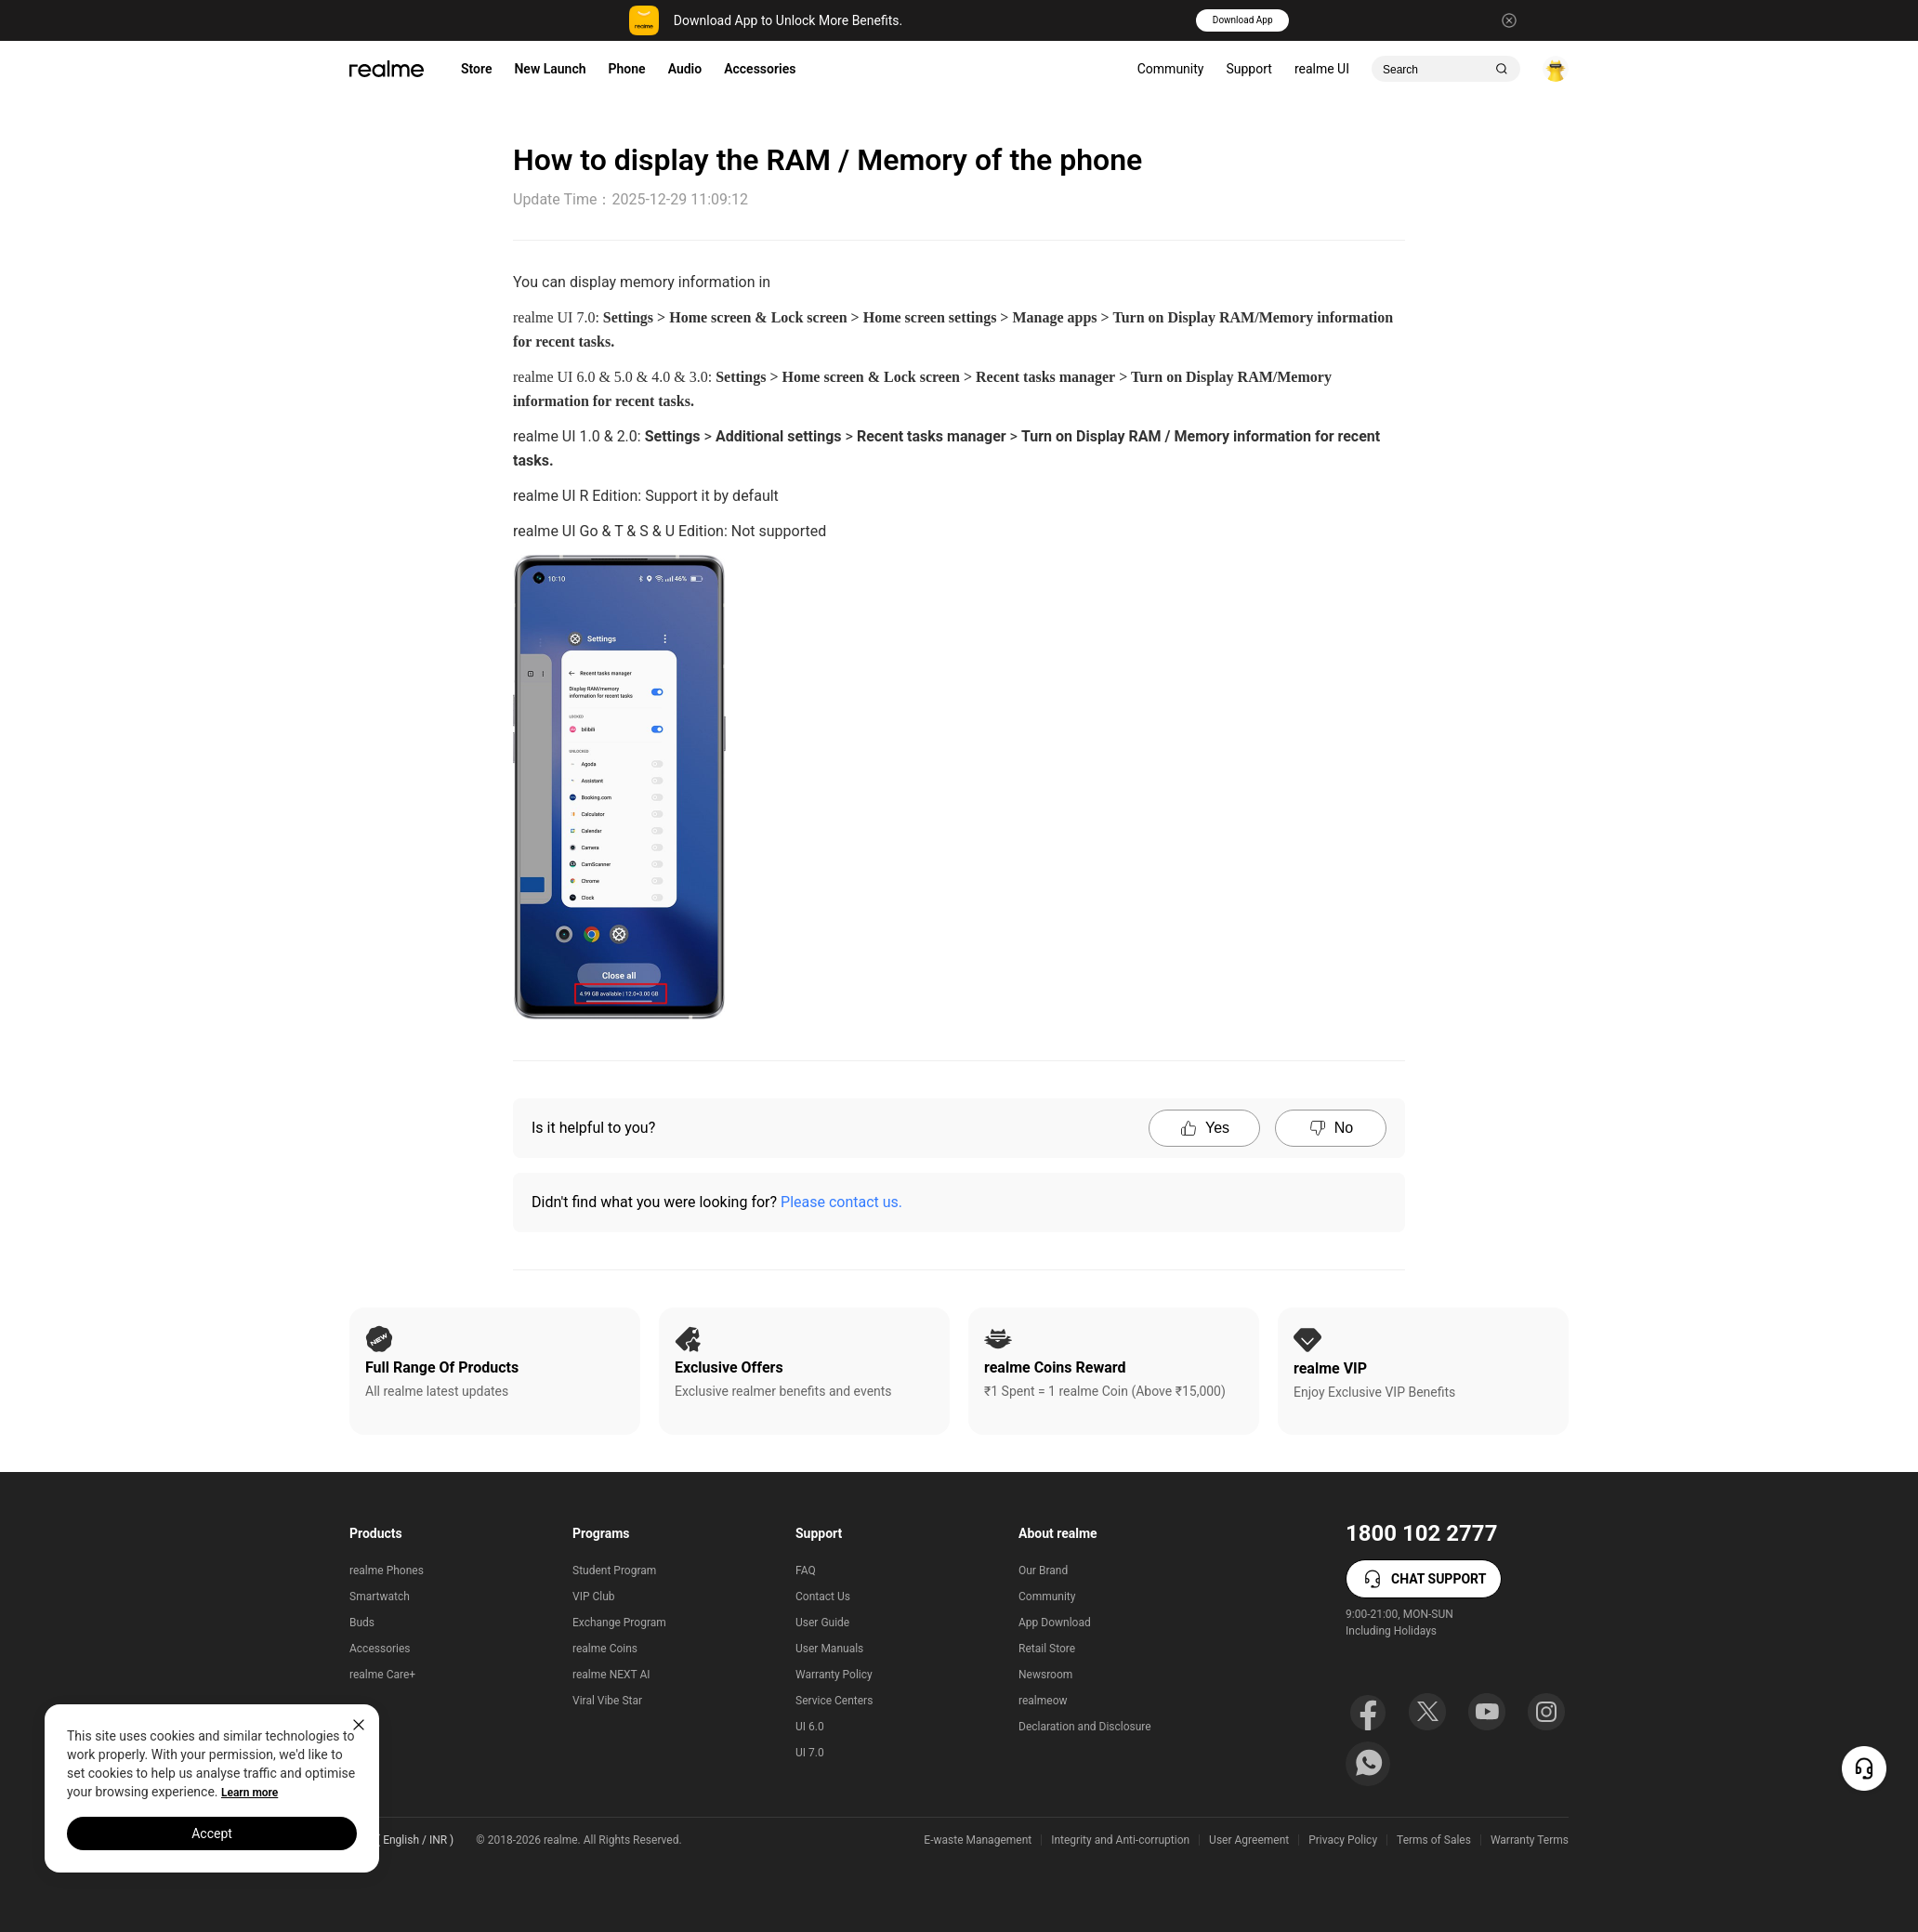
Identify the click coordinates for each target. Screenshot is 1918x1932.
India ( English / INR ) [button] (401, 1840)
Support (1248, 68)
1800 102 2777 (1421, 1533)
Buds (361, 1622)
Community (1170, 68)
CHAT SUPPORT (1423, 1579)
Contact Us (822, 1596)
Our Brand (1043, 1570)
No (1330, 1128)
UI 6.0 (809, 1726)
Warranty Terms (1530, 1840)
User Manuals (829, 1648)
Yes (1204, 1128)
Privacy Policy (1342, 1840)
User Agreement (1249, 1840)
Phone (627, 68)
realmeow (1043, 1700)
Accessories (759, 68)
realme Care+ (382, 1674)
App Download (1054, 1622)
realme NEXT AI (611, 1674)
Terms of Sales (1434, 1840)
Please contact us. (841, 1202)
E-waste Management (977, 1840)
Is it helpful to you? (593, 1128)
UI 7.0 (809, 1752)
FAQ (805, 1570)
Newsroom (1045, 1674)
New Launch (549, 68)
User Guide (822, 1622)
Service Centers (834, 1700)
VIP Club (593, 1596)
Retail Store (1046, 1648)
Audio (685, 68)
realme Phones (386, 1570)
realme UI (1321, 68)
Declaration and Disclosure (1084, 1726)
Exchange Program (619, 1622)
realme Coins (604, 1648)
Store (476, 68)
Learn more (249, 1792)
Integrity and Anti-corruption (1120, 1840)
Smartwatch (379, 1596)
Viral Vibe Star (607, 1700)
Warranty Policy (834, 1674)
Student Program (614, 1570)
